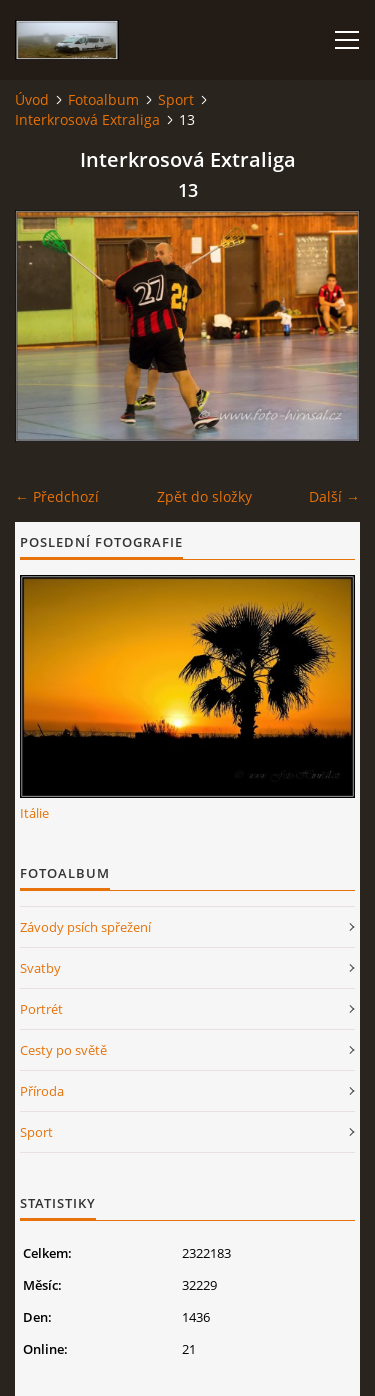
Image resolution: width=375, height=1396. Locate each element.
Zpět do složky (204, 496)
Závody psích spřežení (85, 927)
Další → (334, 496)
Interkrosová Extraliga (87, 119)
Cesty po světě (63, 1050)
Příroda (42, 1091)
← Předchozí (57, 496)
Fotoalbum (103, 99)
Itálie (34, 813)
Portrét (41, 1009)
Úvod (32, 99)
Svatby (40, 968)
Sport (176, 99)
